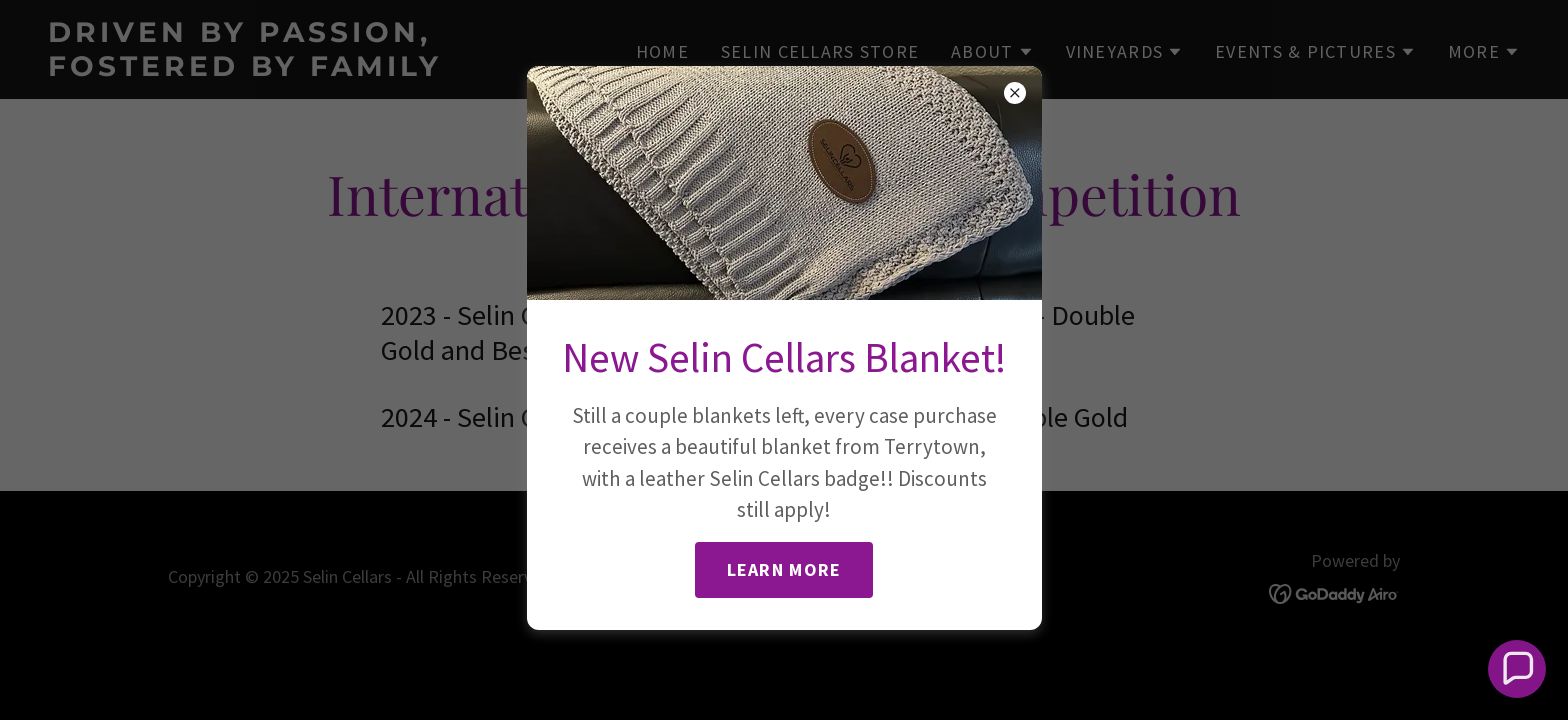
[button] (1517, 669)
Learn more (784, 569)
